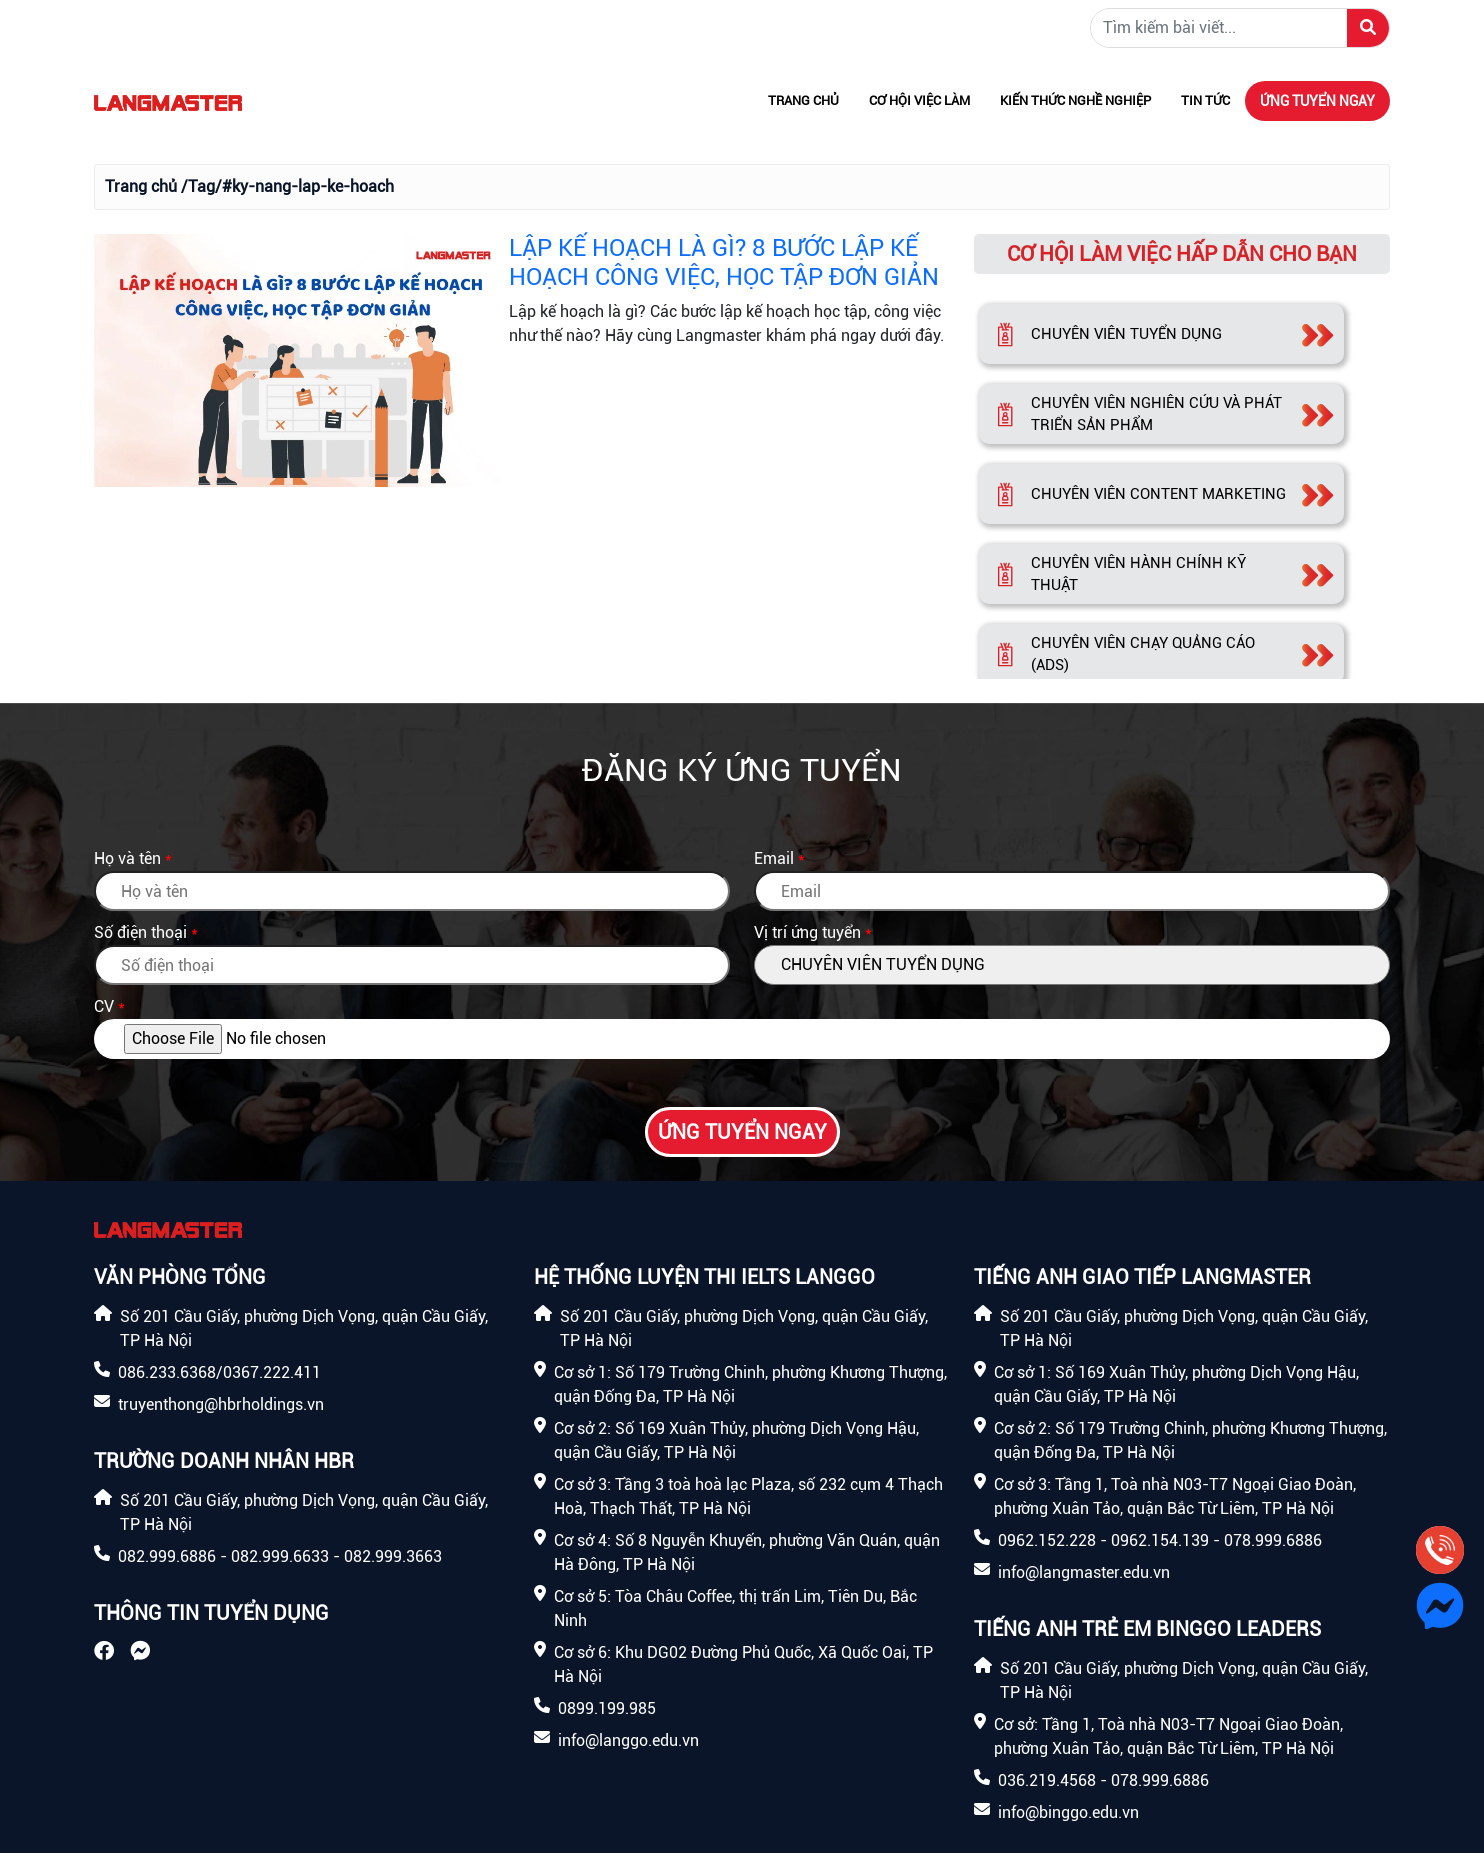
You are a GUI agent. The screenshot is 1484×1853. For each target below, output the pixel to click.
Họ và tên (127, 858)
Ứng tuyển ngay (1317, 101)
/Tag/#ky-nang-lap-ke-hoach (287, 186)
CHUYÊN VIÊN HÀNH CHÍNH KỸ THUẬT (1138, 574)
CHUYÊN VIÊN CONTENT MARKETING (1158, 494)
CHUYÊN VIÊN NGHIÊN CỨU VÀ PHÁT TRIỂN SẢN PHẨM (1156, 414)
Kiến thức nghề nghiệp (1075, 100)
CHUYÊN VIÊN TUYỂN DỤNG (1126, 334)
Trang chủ (803, 100)
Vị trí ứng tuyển (807, 932)
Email (774, 858)
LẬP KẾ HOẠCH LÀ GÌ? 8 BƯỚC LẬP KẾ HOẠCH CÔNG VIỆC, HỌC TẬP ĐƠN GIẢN (724, 262)
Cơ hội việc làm (919, 100)
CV (104, 1006)
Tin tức (1205, 100)
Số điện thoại (140, 932)
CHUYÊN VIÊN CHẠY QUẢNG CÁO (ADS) (1143, 654)
